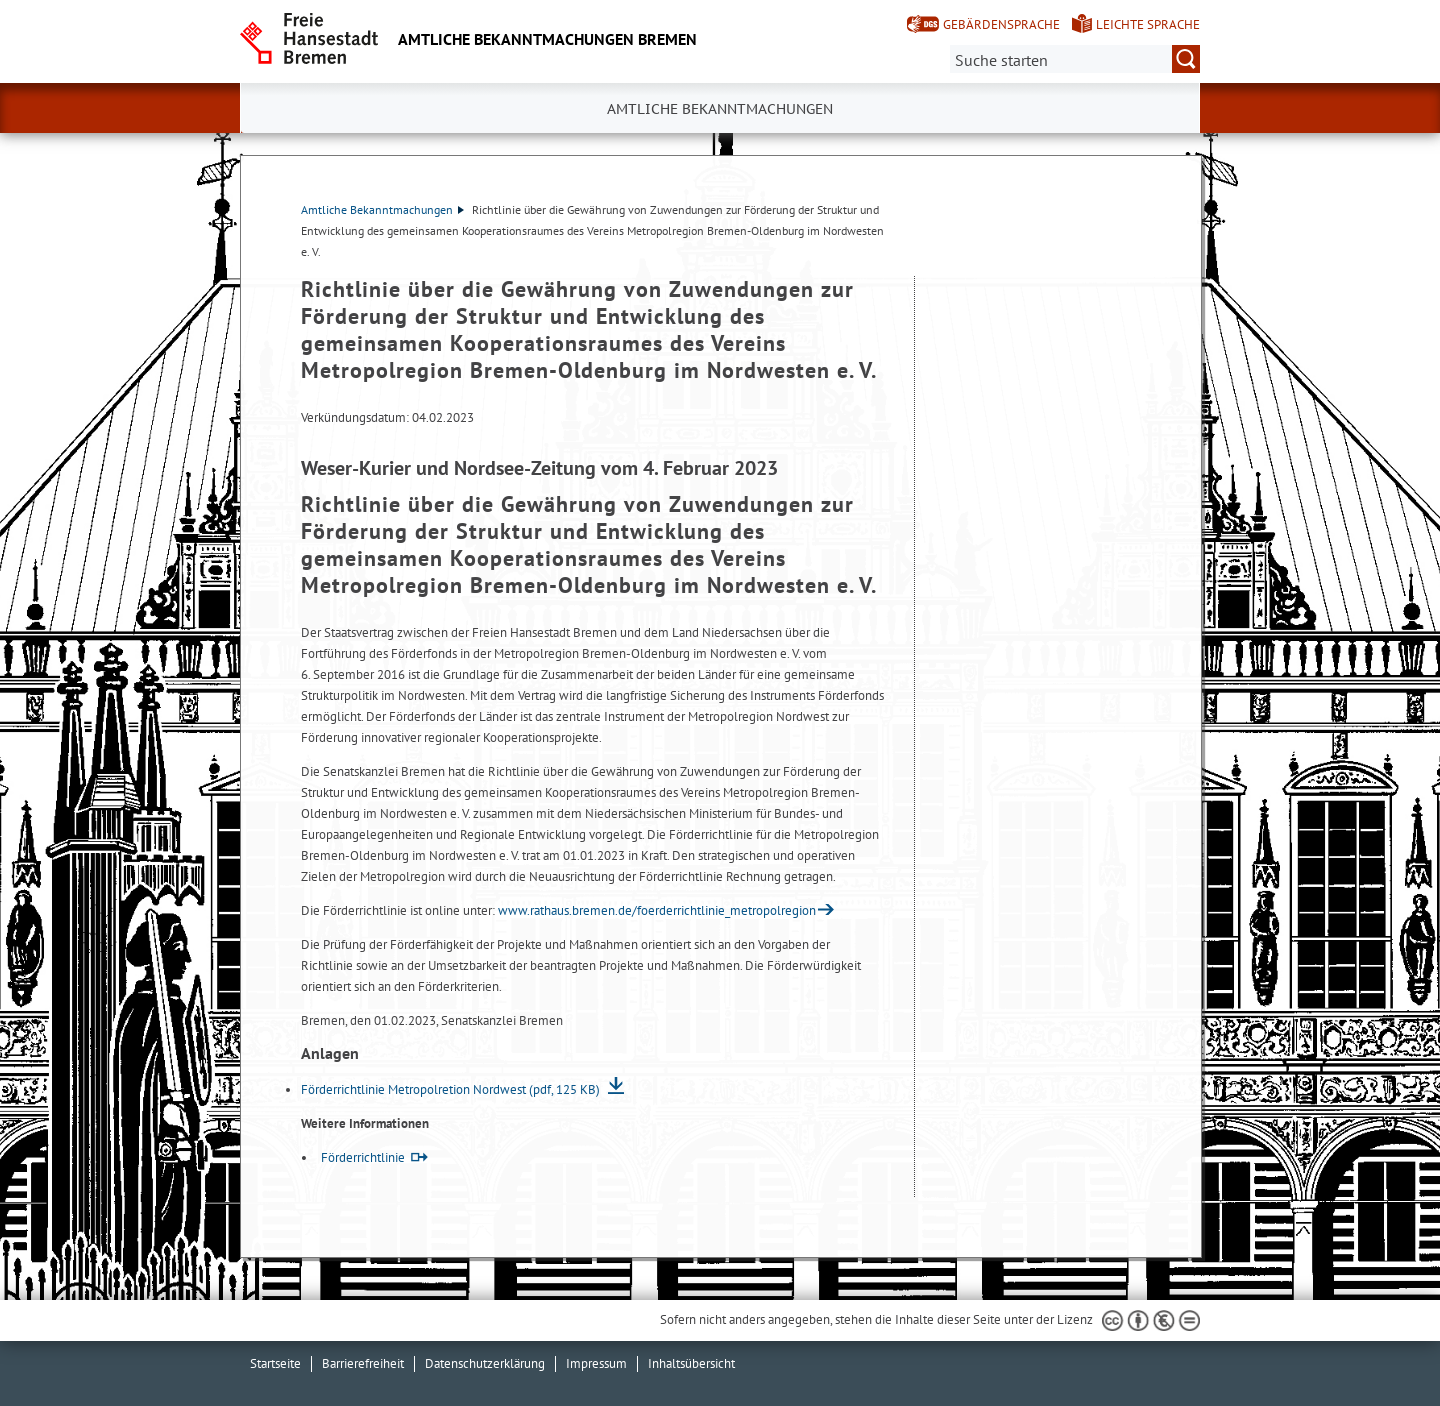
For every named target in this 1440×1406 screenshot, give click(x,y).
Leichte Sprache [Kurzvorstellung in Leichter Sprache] (1148, 24)
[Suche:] (1075, 59)
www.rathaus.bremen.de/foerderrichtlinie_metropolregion (657, 910)
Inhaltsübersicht (691, 1363)
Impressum (596, 1363)
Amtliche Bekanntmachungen (382, 209)
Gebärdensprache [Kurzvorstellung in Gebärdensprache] (1001, 24)
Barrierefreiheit (363, 1363)
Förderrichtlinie (363, 1157)
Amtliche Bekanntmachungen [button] (720, 109)
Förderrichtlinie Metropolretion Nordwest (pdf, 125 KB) (452, 1089)
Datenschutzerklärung (485, 1363)
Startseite (275, 1363)
